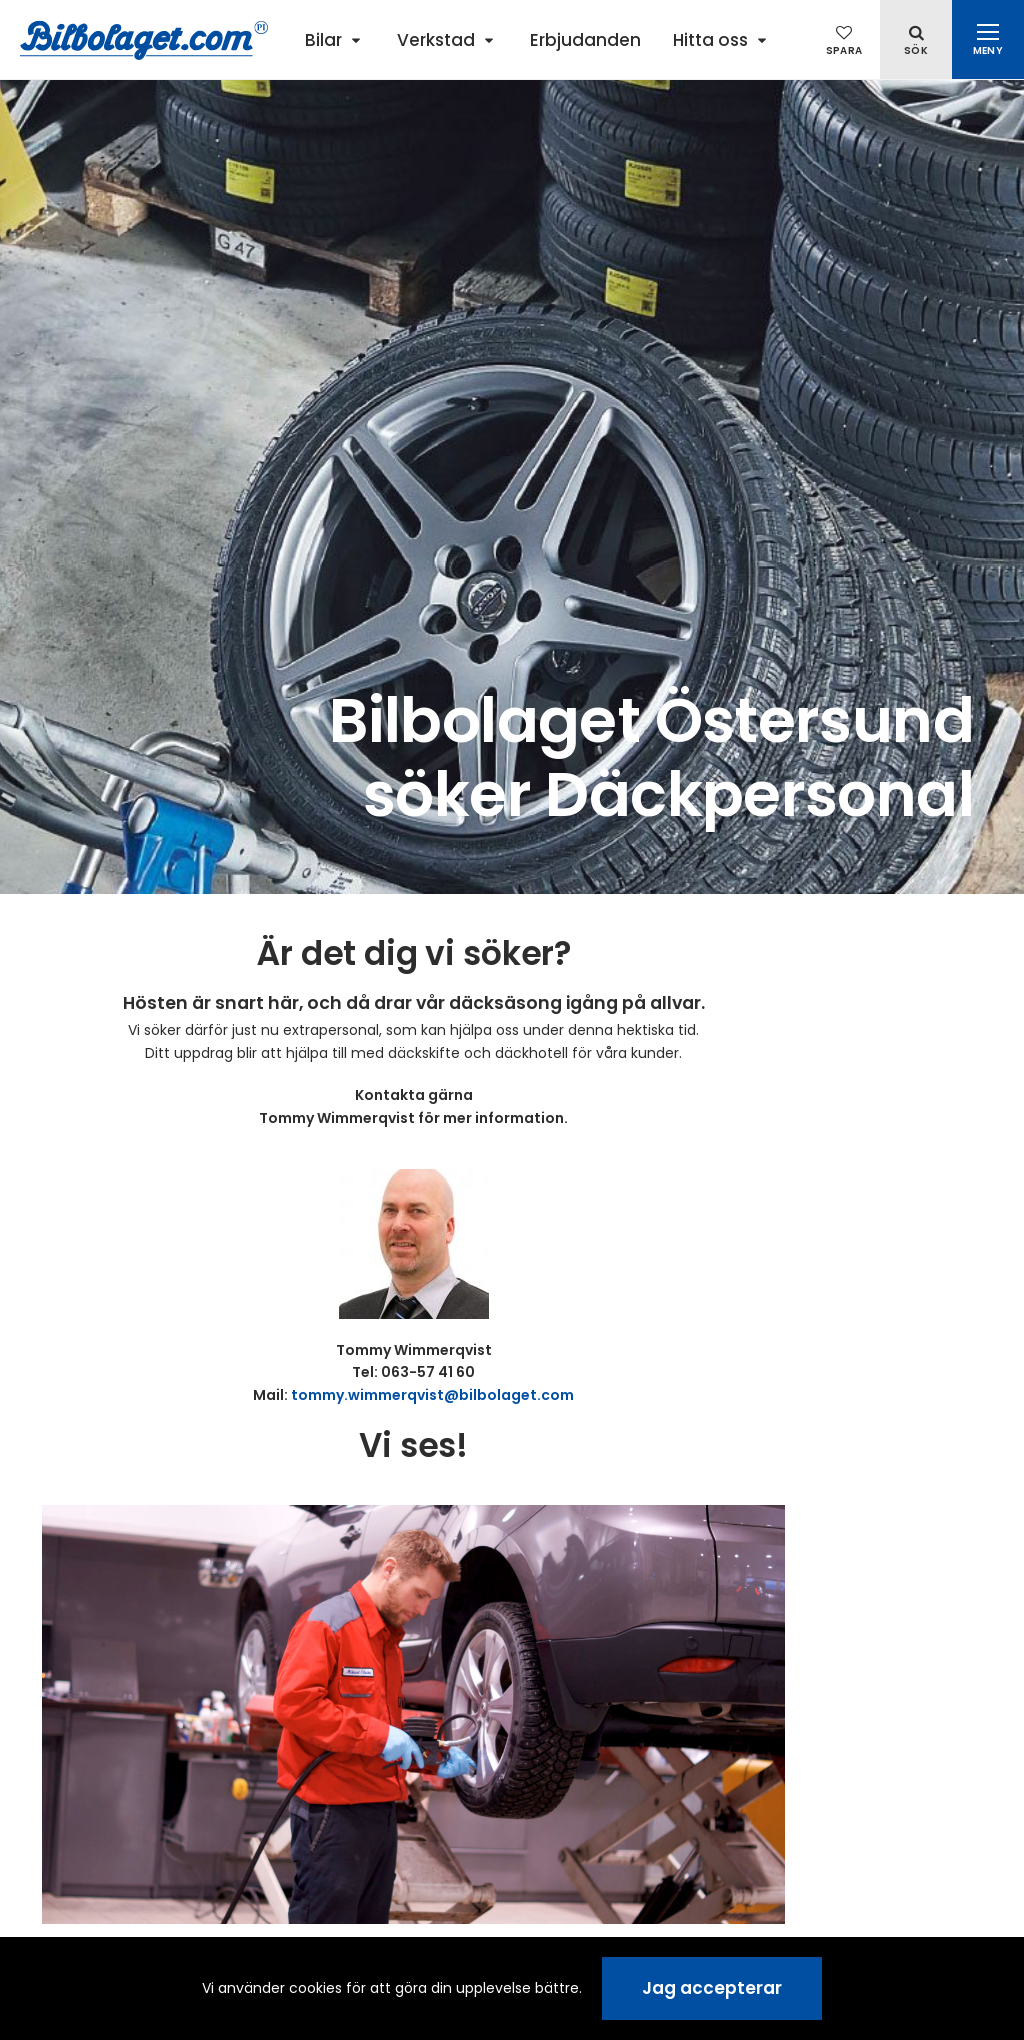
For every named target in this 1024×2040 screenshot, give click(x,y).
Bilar (323, 40)
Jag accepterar (712, 1988)
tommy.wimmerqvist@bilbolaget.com (432, 1395)
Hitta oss (710, 40)
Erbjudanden (585, 40)
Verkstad (436, 40)
